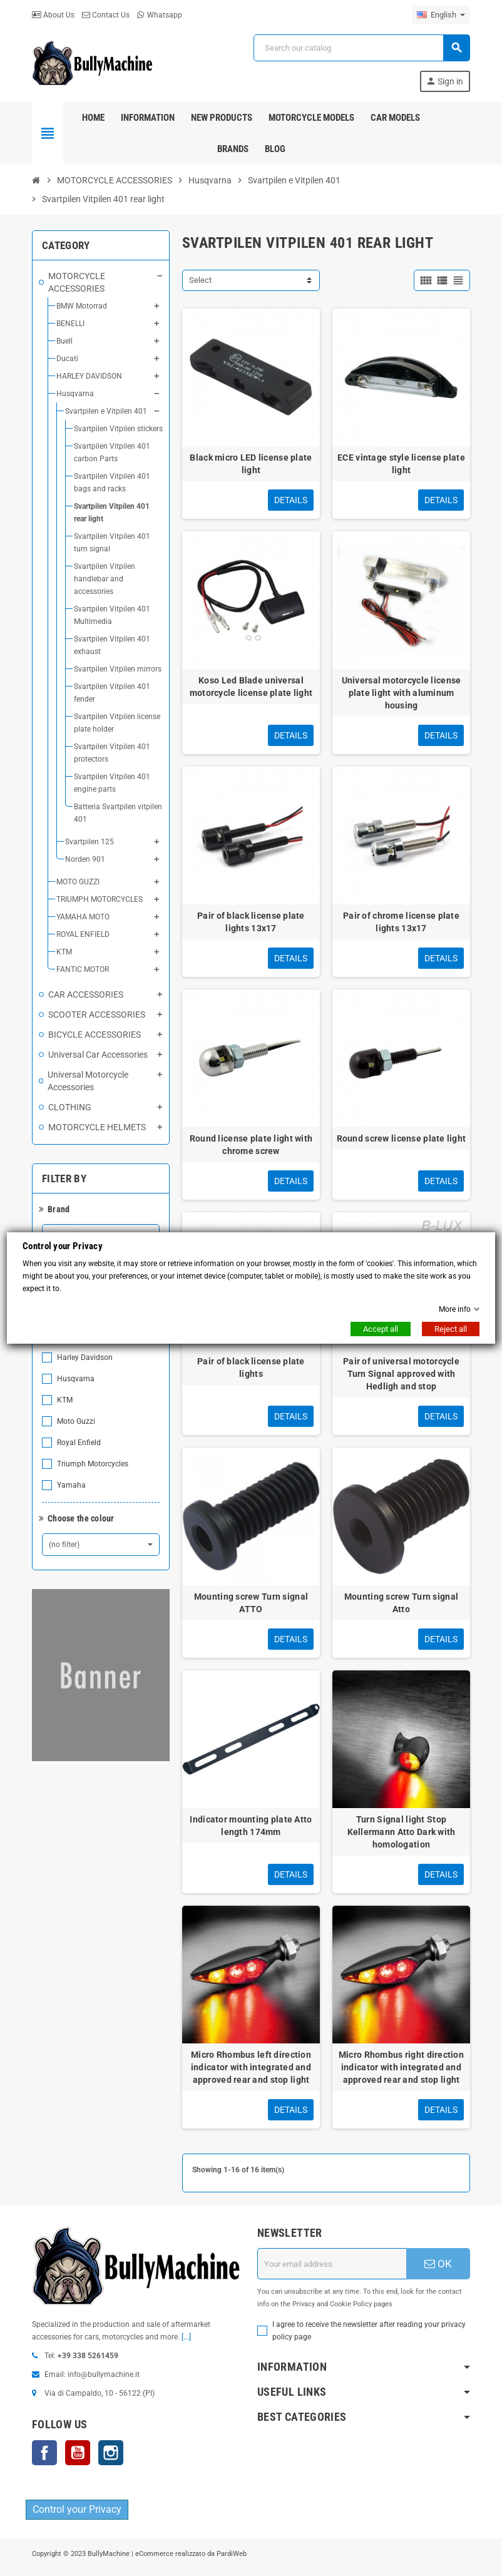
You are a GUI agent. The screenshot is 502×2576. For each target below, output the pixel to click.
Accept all (380, 1329)
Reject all (450, 1329)
